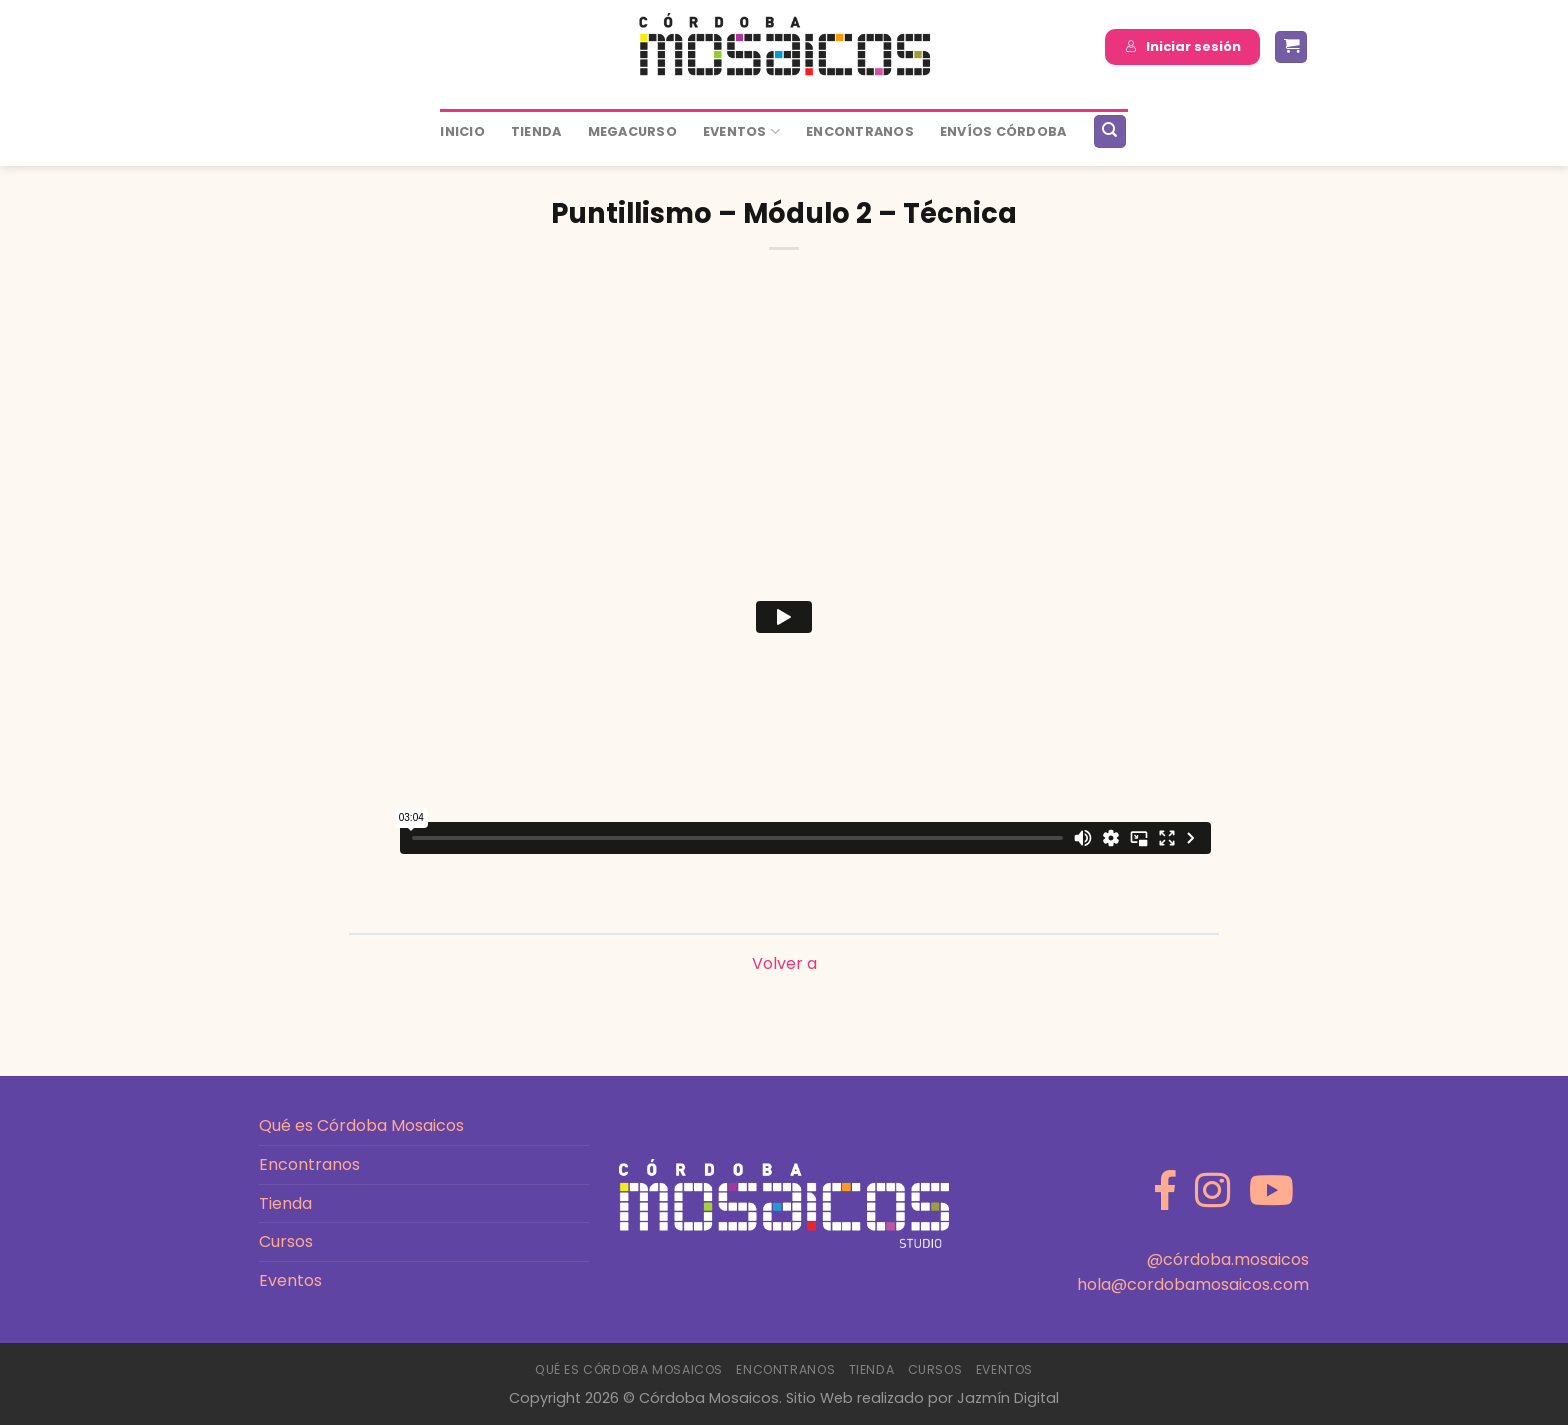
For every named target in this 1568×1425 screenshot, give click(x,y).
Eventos (741, 131)
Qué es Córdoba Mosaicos (361, 1125)
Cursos (286, 1241)
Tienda (536, 131)
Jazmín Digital (1008, 1398)
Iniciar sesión (1183, 46)
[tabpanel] (784, 621)
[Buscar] (1110, 131)
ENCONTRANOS (860, 131)
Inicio (462, 131)
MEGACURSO (632, 131)
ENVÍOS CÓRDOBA (1003, 131)
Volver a (784, 963)
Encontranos (309, 1164)
